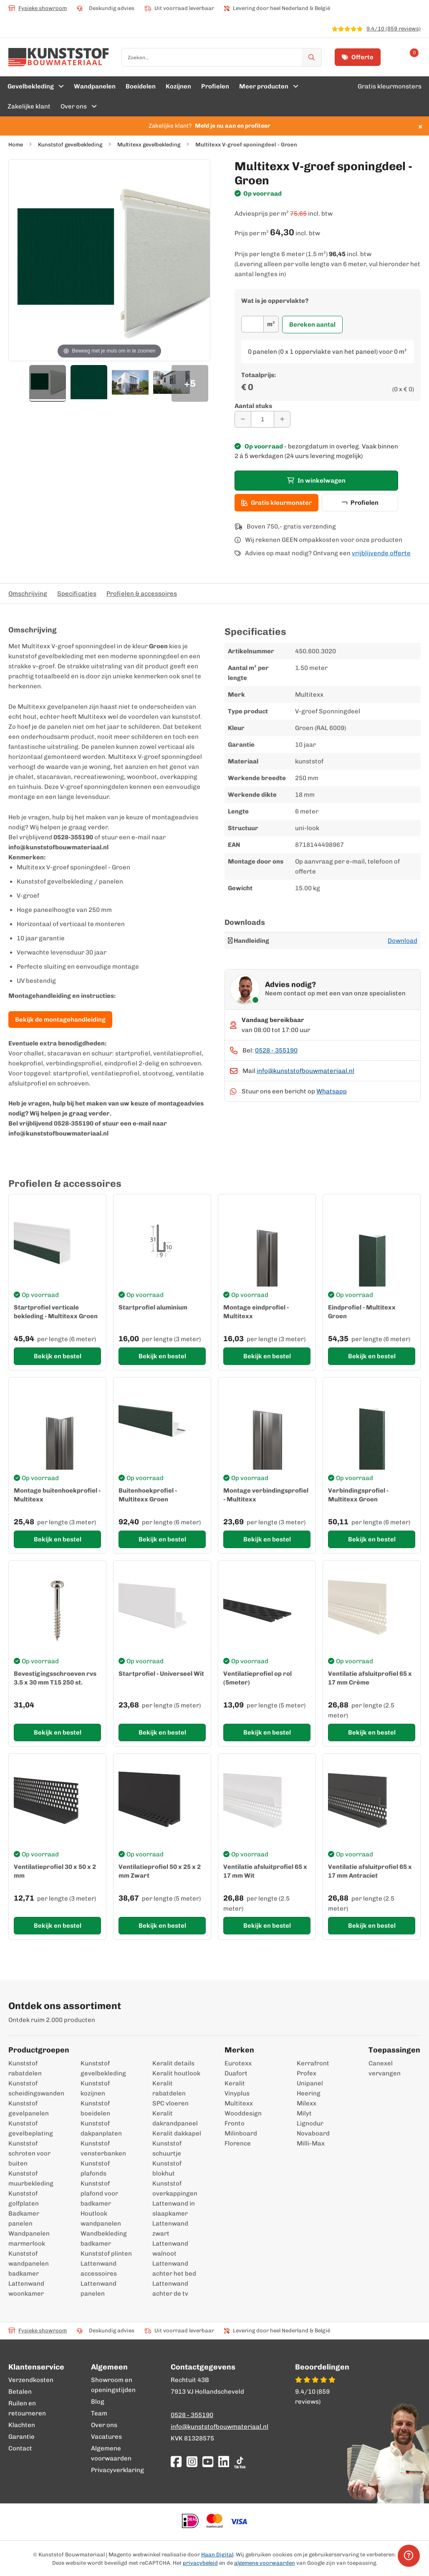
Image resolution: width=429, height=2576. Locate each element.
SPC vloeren (170, 2103)
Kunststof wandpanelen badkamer (28, 2263)
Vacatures (106, 2436)
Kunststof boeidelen (95, 2108)
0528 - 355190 (276, 1050)
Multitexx (239, 2103)
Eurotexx (238, 2063)
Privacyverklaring (117, 2470)
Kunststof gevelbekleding (70, 144)
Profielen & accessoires (141, 593)
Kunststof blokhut (167, 2168)
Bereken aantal (312, 324)
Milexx (306, 2103)
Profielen (360, 502)
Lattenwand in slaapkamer (173, 2208)
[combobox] (221, 57)
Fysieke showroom (37, 8)
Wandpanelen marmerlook (29, 2238)
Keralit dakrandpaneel (175, 2118)
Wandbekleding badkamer (104, 2238)
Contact (20, 2448)
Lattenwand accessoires (99, 2268)
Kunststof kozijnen (95, 2088)
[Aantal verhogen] (282, 419)
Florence (238, 2143)
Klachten (21, 2425)
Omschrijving (27, 593)
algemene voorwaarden (264, 2563)
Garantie (21, 2436)
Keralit (235, 2083)
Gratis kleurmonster (276, 502)
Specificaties (76, 593)
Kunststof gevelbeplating (30, 2128)
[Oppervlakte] (252, 324)
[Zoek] (312, 57)
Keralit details (173, 2063)
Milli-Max (311, 2143)
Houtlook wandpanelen (101, 2218)
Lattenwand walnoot (170, 2248)
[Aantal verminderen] (243, 419)
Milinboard (241, 2133)
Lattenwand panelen (98, 2288)
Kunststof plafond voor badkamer (99, 2193)
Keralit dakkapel (176, 2133)
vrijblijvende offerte (381, 553)
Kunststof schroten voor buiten (29, 2153)
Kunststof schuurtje (167, 2148)
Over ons (104, 2425)
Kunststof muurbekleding (30, 2178)
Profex (306, 2073)
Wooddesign (243, 2113)
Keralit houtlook (176, 2073)
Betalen (20, 2391)
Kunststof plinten (106, 2253)
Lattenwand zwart (170, 2228)
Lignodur (310, 2123)
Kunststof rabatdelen (25, 2068)
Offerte (357, 57)
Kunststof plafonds (95, 2168)
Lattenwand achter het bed (174, 2268)
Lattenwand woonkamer (26, 2288)
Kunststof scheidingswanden (34, 2088)
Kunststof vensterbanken (103, 2148)
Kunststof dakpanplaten (101, 2128)
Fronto (235, 2123)
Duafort (236, 2073)
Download (402, 940)
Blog (97, 2401)
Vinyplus (237, 2093)
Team (99, 2413)
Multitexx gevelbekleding (148, 144)
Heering (308, 2093)
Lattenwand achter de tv (170, 2288)
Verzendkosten (30, 2380)
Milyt (304, 2113)
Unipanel (310, 2083)
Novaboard (313, 2133)
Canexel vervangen (376, 2068)
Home (15, 144)
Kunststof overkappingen (174, 2188)
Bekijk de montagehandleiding (60, 1019)
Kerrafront (313, 2063)
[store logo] (58, 57)
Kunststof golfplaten (23, 2198)
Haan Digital (217, 2554)
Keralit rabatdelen (169, 2088)
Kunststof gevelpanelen (28, 2108)
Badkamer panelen (23, 2218)
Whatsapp (331, 1091)
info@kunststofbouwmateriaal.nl (305, 1071)
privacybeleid (200, 2563)
